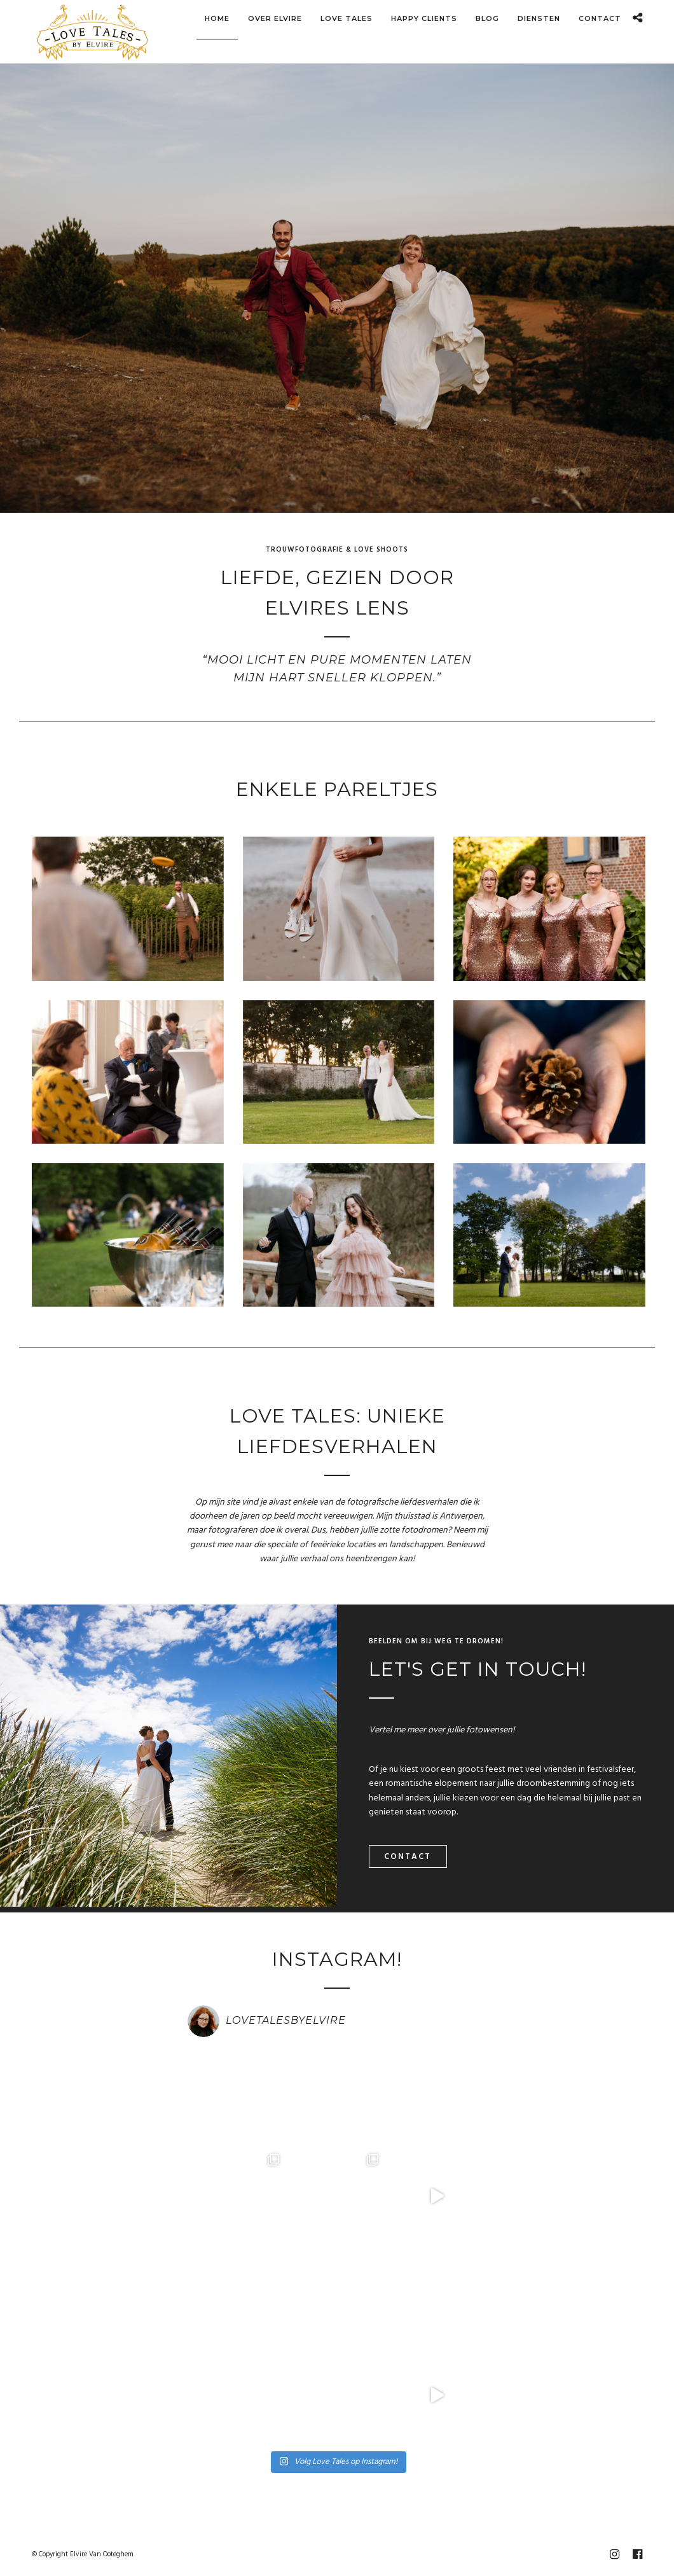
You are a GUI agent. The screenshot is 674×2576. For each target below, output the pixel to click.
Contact (407, 1856)
